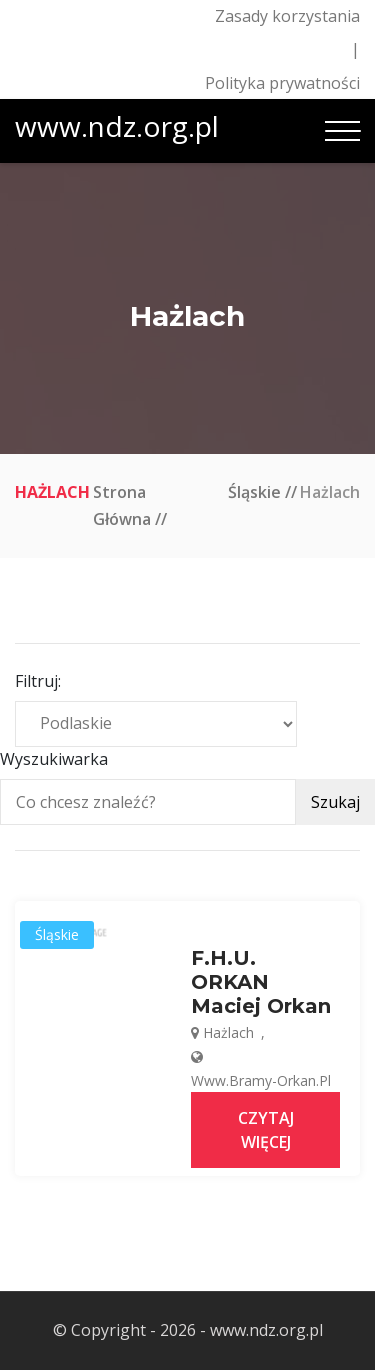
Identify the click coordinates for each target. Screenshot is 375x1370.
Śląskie (254, 492)
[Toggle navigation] (342, 131)
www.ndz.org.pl (117, 126)
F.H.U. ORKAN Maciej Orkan (261, 982)
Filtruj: (38, 681)
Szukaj (335, 802)
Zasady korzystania (287, 16)
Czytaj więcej (266, 1130)
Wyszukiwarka (54, 759)
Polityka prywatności (282, 83)
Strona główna (122, 505)
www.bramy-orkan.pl (261, 1080)
